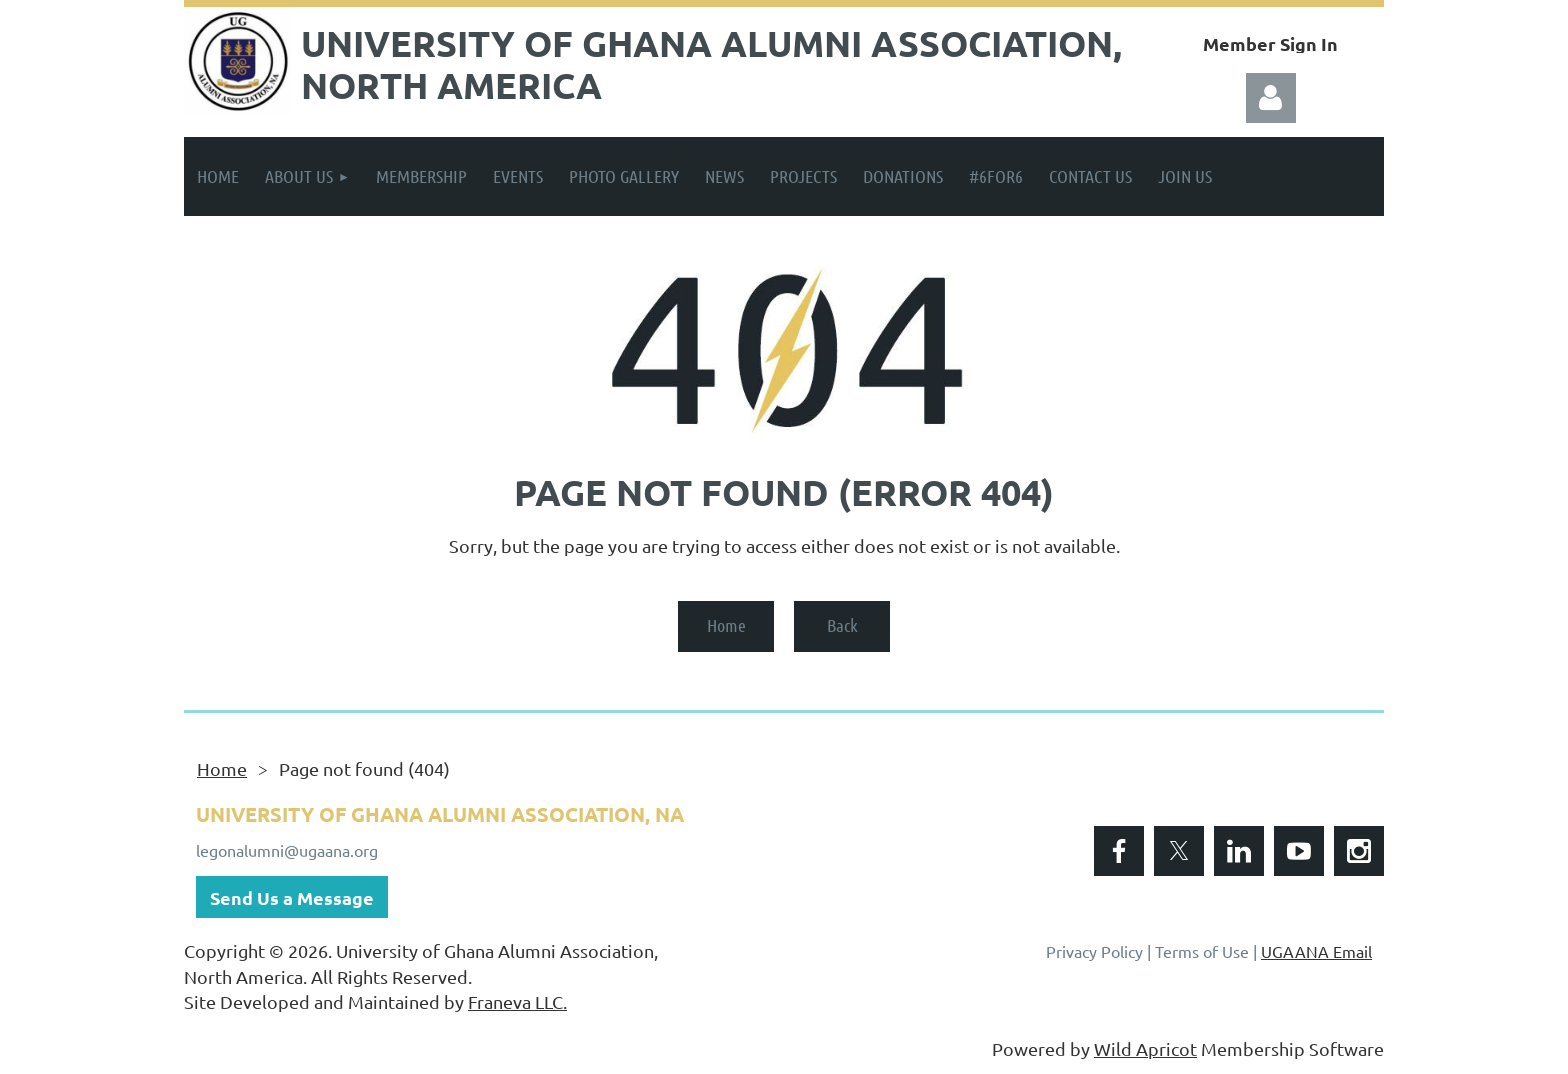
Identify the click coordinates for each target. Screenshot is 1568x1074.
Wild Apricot (1145, 1048)
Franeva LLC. (517, 1001)
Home (726, 625)
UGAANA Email (1316, 951)
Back (842, 625)
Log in (1271, 98)
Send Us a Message (292, 897)
